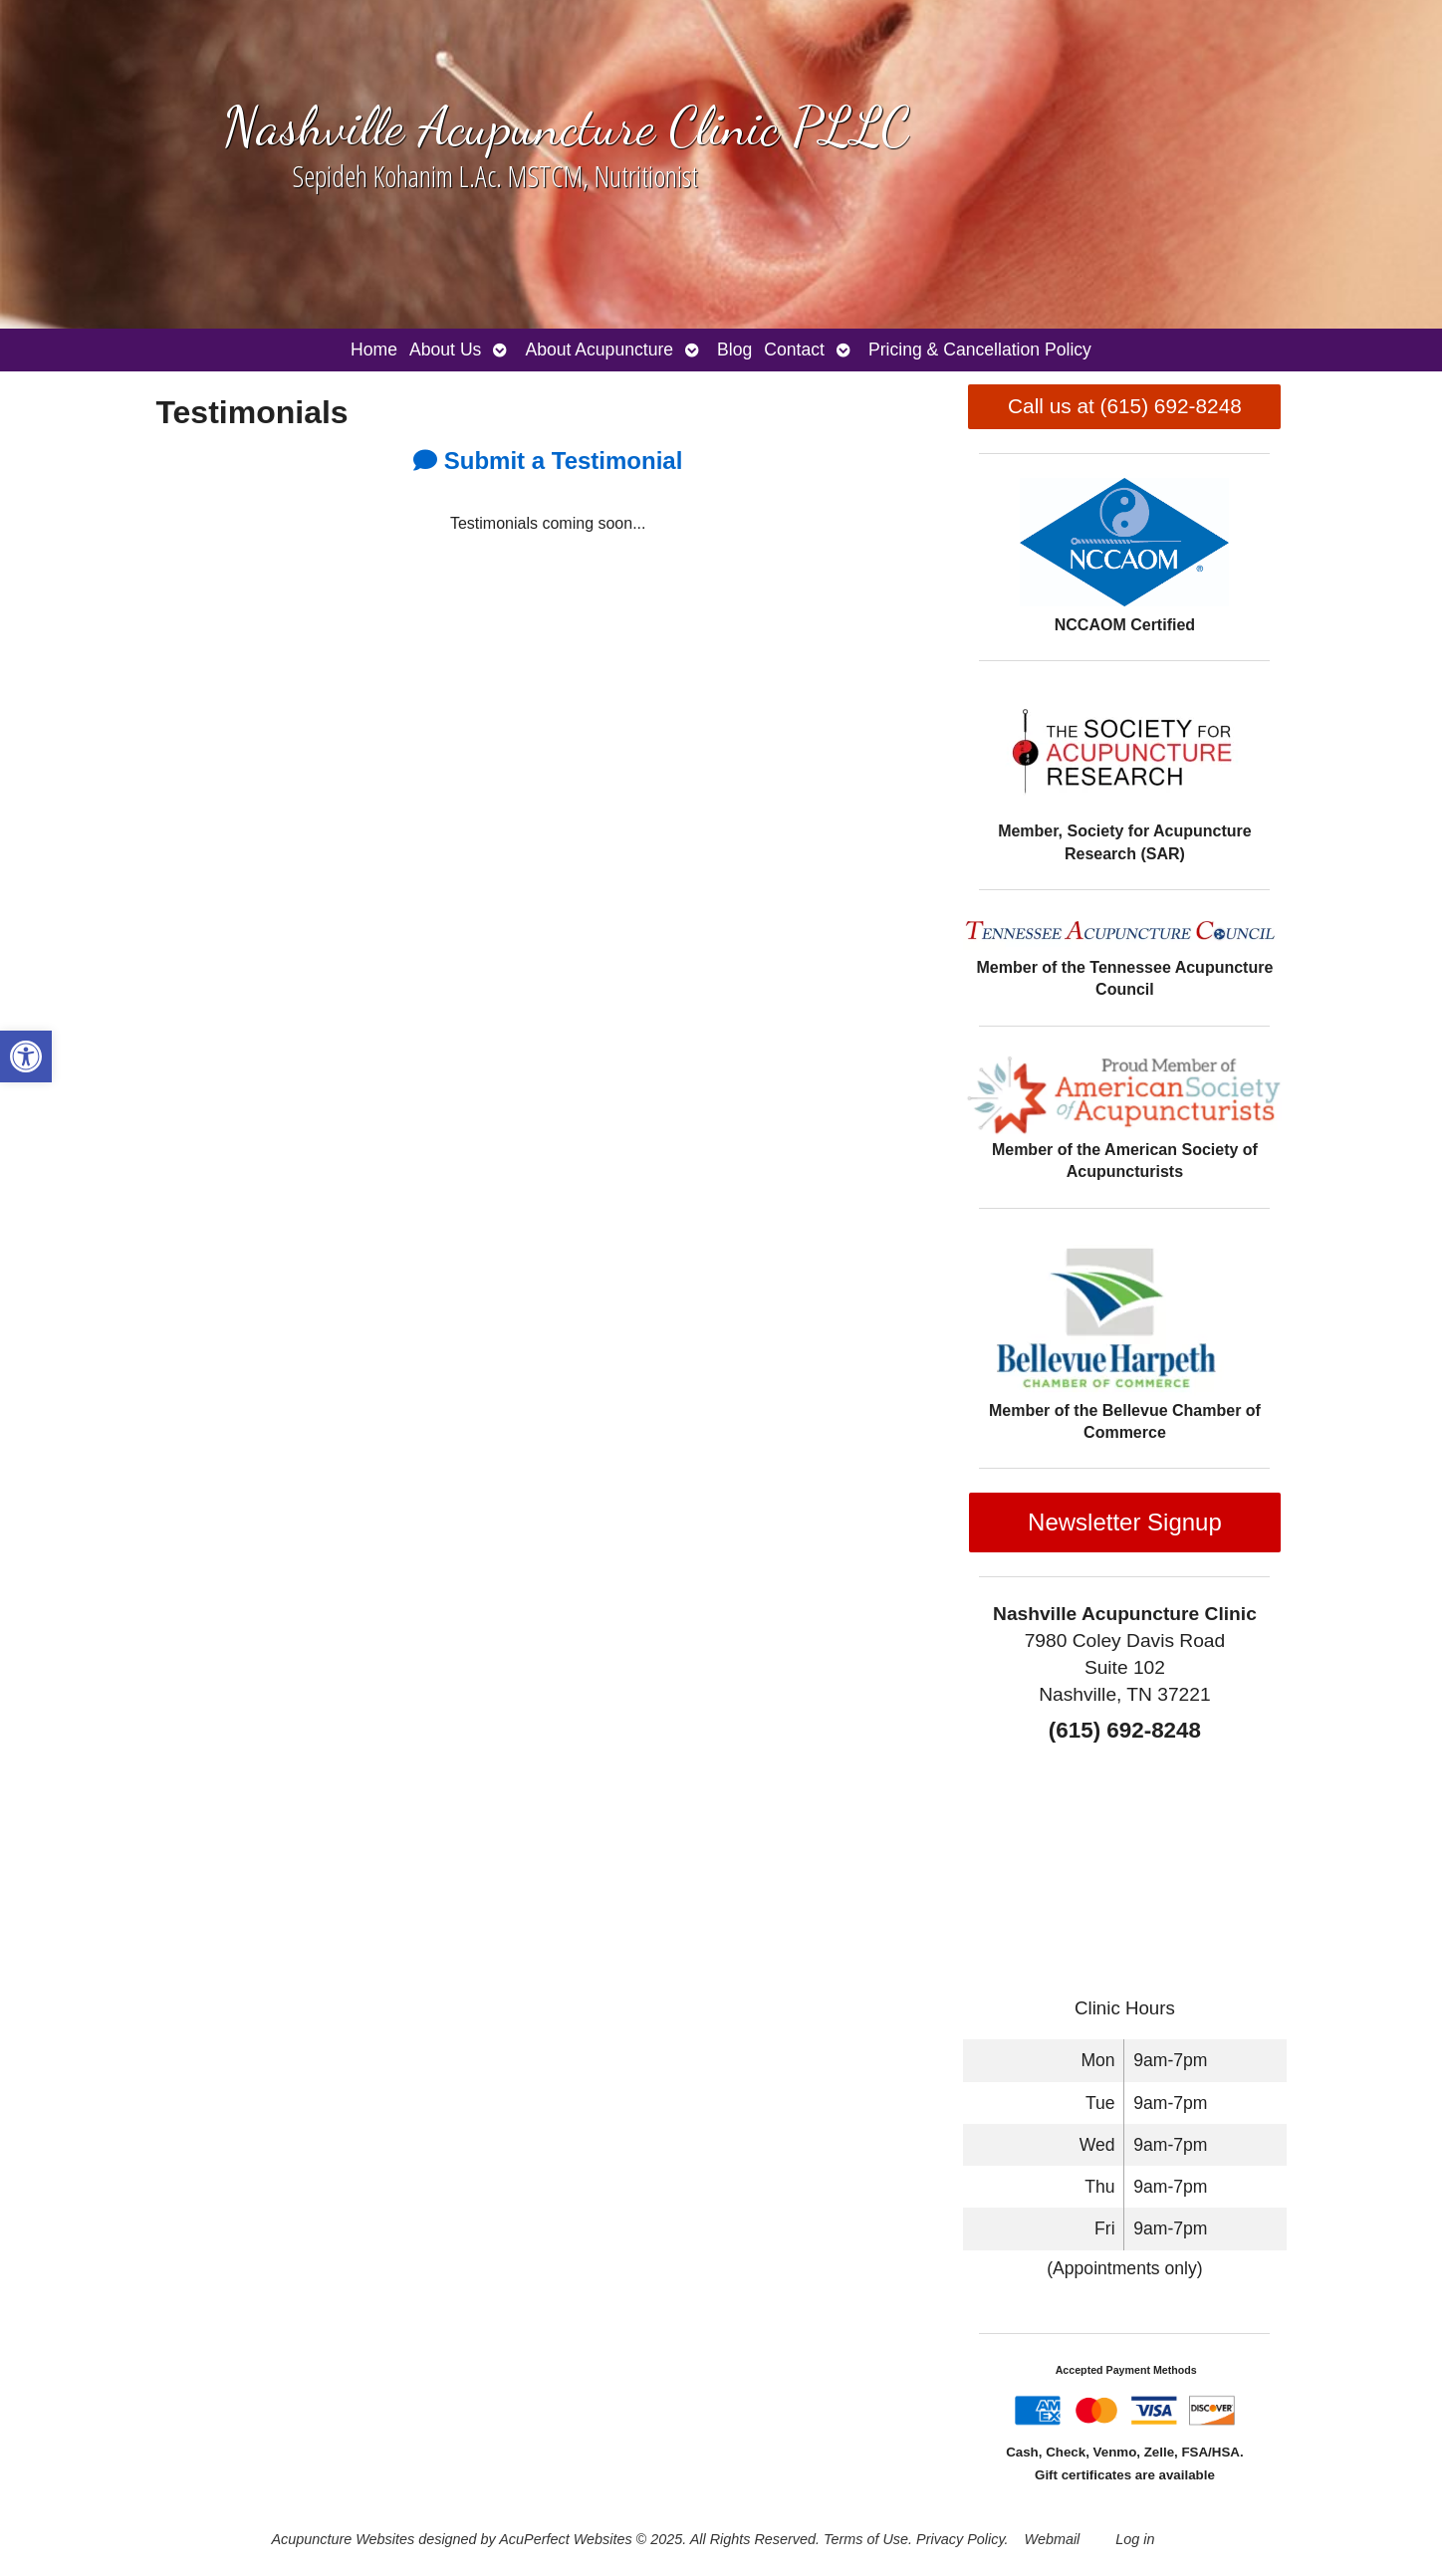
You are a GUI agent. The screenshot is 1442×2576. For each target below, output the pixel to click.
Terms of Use (866, 2539)
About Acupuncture (599, 349)
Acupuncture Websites (342, 2539)
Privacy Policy (960, 2539)
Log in (1134, 2539)
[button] (26, 1056)
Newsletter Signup (1125, 1522)
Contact (794, 349)
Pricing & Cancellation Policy (979, 349)
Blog (734, 349)
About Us (445, 349)
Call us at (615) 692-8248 (1125, 405)
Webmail (1053, 2539)
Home (374, 349)
